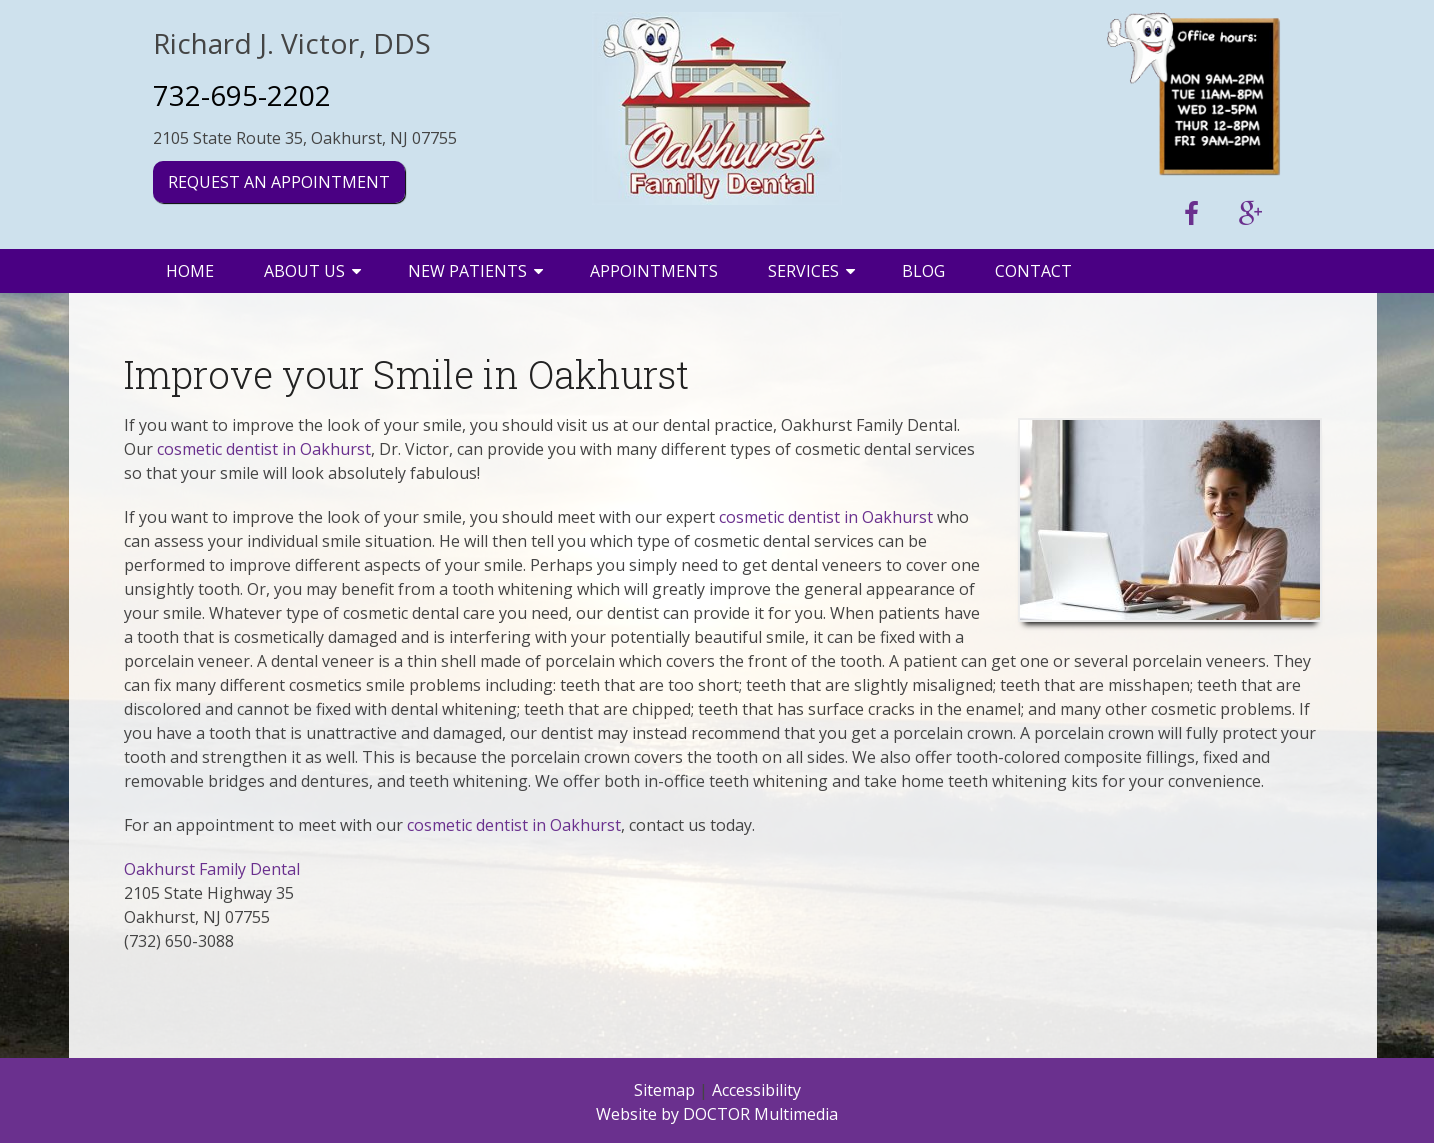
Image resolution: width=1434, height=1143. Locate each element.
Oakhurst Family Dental (212, 869)
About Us (304, 271)
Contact (1033, 271)
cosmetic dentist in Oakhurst (264, 449)
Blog (923, 271)
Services (803, 271)
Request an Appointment (279, 182)
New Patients (467, 271)
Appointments (654, 271)
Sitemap (664, 1090)
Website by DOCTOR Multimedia (717, 1114)
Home (190, 271)
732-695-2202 (242, 95)
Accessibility (756, 1090)
